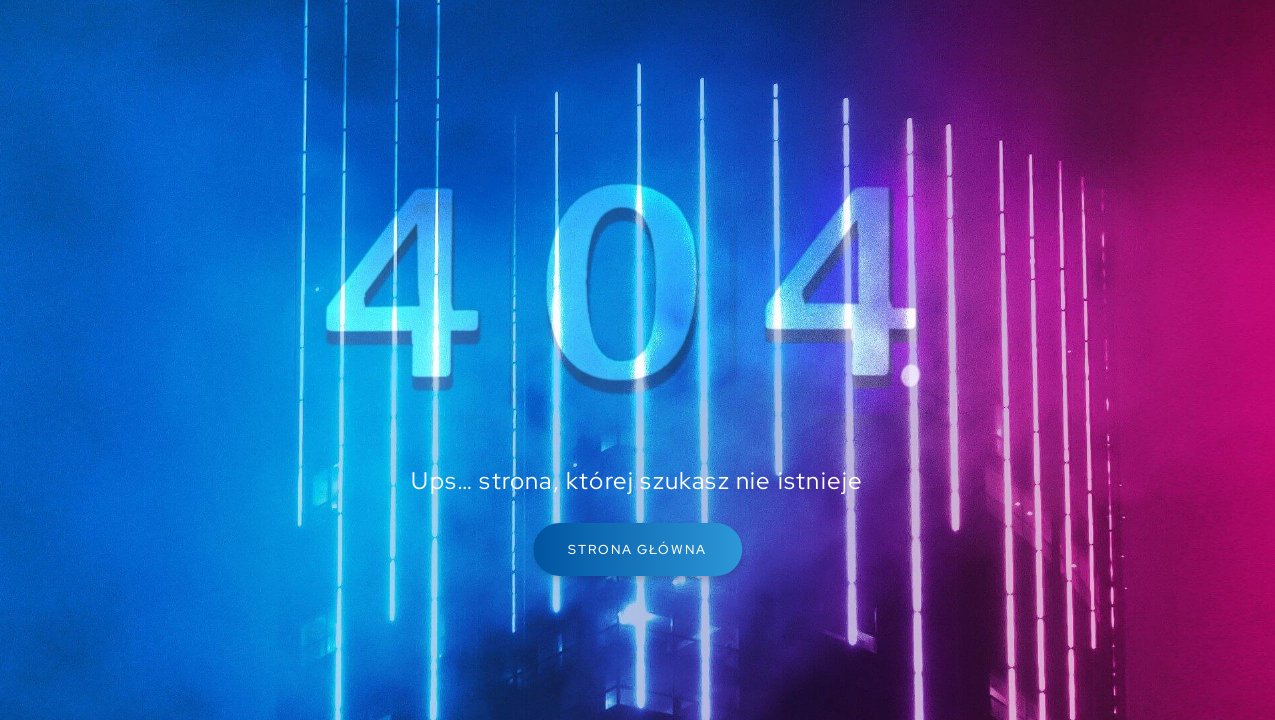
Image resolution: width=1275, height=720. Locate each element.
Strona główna (637, 549)
